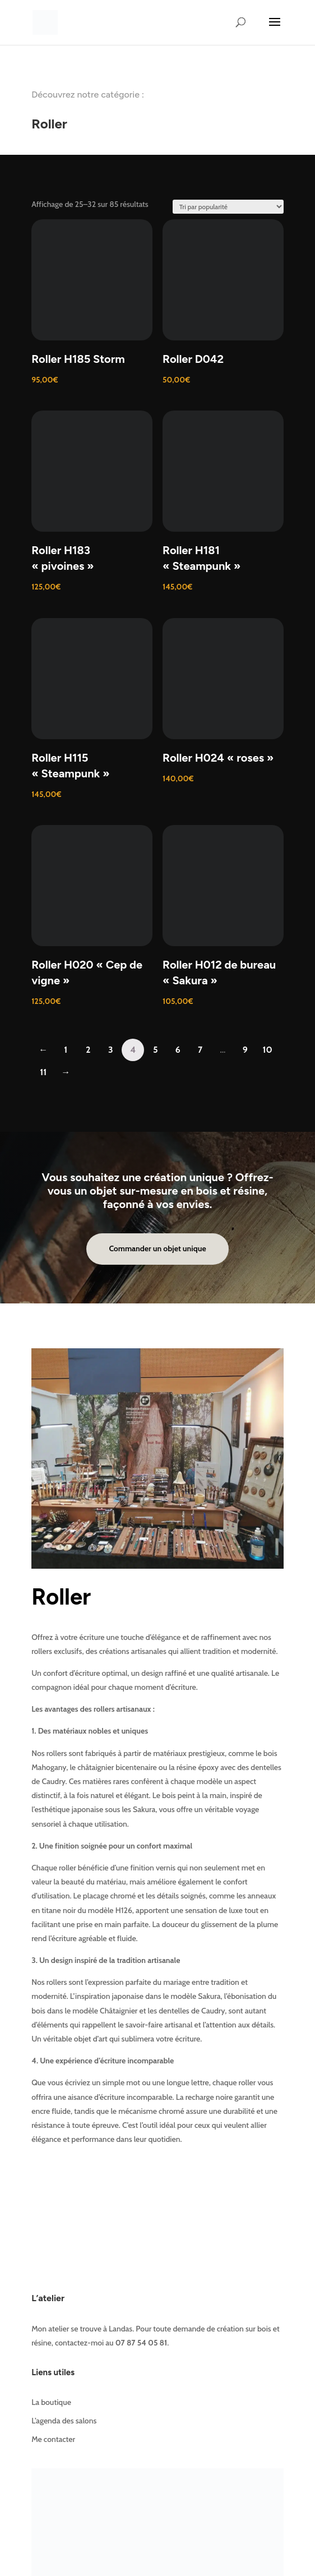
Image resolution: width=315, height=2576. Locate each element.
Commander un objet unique (157, 1248)
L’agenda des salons (63, 2421)
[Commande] (228, 207)
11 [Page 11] (43, 1072)
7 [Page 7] (200, 1049)
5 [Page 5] (155, 1049)
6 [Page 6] (177, 1049)
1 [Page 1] (65, 1049)
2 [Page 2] (88, 1049)
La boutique (51, 2402)
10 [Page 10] (267, 1049)
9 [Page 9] (245, 1049)
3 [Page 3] (110, 1049)
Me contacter (53, 2439)
